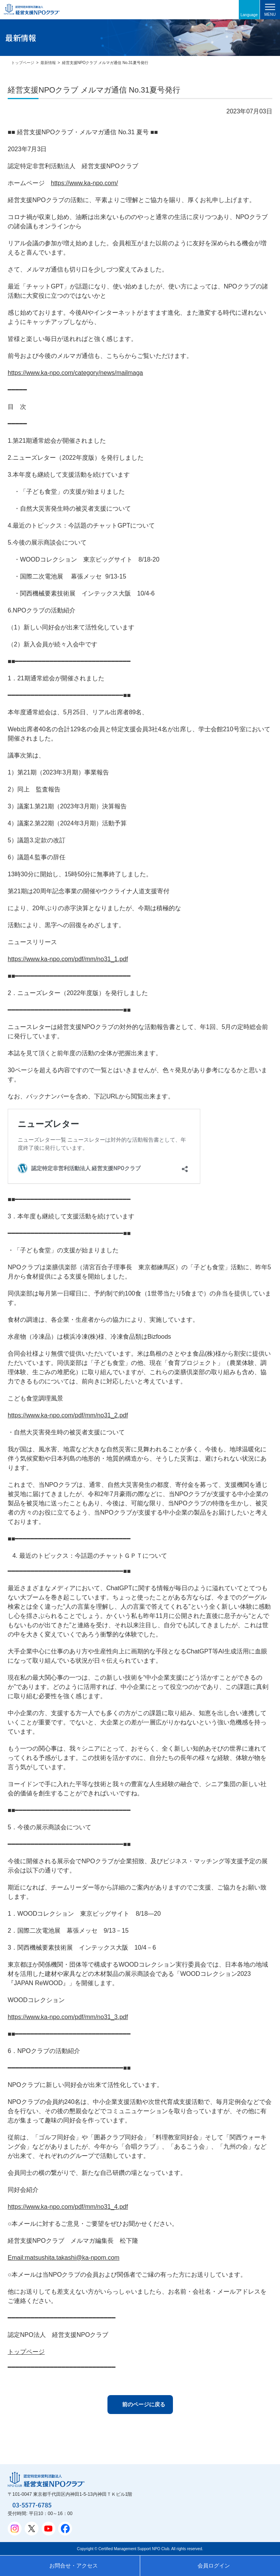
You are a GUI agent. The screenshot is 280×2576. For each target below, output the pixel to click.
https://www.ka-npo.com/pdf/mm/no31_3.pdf (68, 2017)
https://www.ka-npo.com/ (84, 183)
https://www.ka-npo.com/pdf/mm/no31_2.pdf (68, 1415)
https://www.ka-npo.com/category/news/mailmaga (75, 372)
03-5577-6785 (32, 2504)
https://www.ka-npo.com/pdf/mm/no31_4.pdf (68, 2206)
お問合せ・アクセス (73, 2566)
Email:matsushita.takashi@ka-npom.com (63, 2257)
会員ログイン (214, 2566)
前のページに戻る (143, 2404)
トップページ (22, 63)
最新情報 (48, 63)
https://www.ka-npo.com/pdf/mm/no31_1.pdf (68, 959)
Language (249, 15)
